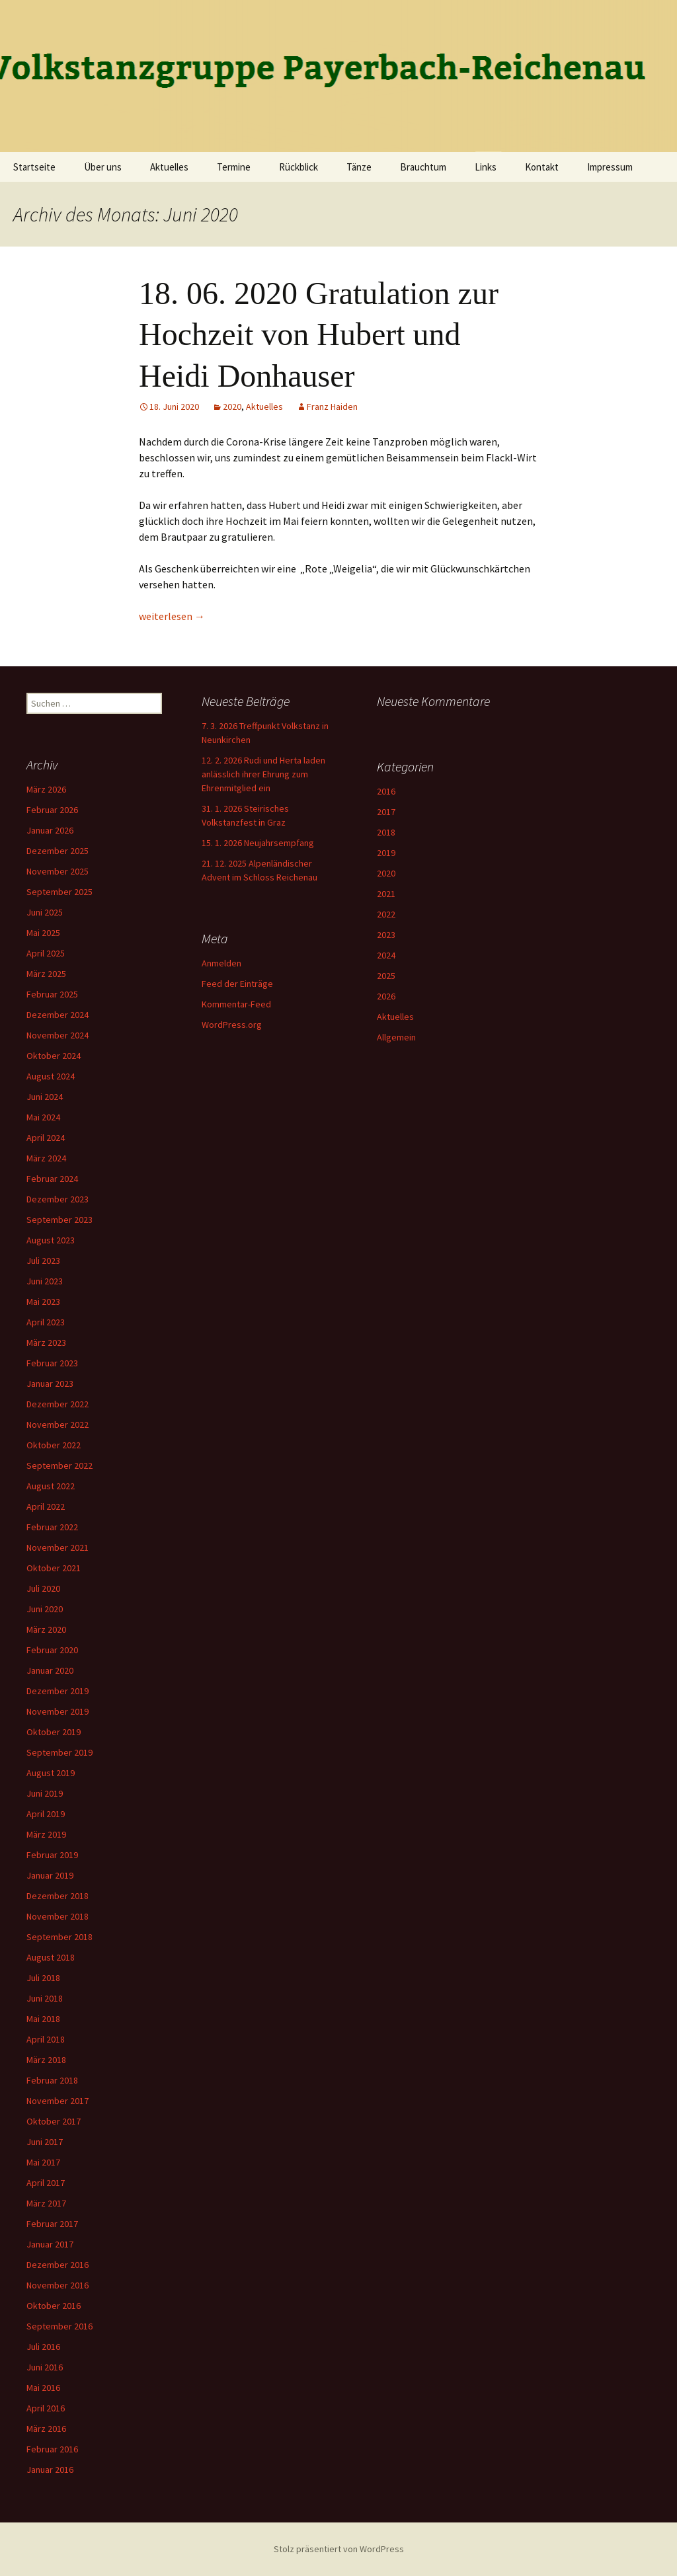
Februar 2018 (52, 2080)
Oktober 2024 (53, 1056)
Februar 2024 (52, 1179)
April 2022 (45, 1506)
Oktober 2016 (53, 2306)
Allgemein (396, 1037)
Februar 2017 (52, 2224)
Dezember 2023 (57, 1199)
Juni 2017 (44, 2142)
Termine (234, 167)
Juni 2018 (44, 1998)
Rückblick (298, 167)
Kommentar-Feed (236, 1004)
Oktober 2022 (53, 1445)
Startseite (34, 167)
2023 (386, 935)
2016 (386, 791)
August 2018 (50, 1957)
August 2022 (50, 1486)
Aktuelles (169, 167)
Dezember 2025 (57, 851)
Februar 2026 (52, 810)
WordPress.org (232, 1025)
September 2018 (59, 1937)
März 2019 (46, 1834)
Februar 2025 (52, 994)
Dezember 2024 (57, 1015)
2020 (232, 406)
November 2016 (57, 2285)
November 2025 (57, 871)
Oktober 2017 (53, 2121)
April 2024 (45, 1138)
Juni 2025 (44, 912)
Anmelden (221, 963)
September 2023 (59, 1220)
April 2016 (45, 2408)
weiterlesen (172, 616)
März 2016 (46, 2429)
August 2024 (50, 1076)
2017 (386, 812)
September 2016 (59, 2326)
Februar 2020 (52, 1650)
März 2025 (46, 974)
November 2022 (57, 1424)
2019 (386, 853)
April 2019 (45, 1814)
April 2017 (45, 2183)
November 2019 (57, 1711)
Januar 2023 (49, 1383)
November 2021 (57, 1547)
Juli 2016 (43, 2347)
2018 (386, 832)
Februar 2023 (52, 1363)
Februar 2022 (52, 1527)
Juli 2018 (43, 1978)
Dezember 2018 (57, 1896)
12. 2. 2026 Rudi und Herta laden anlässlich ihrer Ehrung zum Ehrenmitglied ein (263, 774)
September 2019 (59, 1752)
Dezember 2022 (57, 1404)
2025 (386, 976)
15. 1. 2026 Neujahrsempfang (258, 843)
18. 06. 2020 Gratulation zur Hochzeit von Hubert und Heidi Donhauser (318, 334)
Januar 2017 (49, 2244)
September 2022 (59, 1465)
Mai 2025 (43, 933)
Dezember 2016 (57, 2265)
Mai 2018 (43, 2019)
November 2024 (57, 1035)
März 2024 (46, 1158)
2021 (386, 894)
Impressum (610, 167)
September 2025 (59, 892)
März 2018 (46, 2060)
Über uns (103, 167)
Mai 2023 (43, 1302)
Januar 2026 (49, 830)
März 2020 (46, 1629)
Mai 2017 (43, 2162)
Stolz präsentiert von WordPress (339, 2549)
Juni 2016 (44, 2367)
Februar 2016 (52, 2449)
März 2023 (46, 1342)
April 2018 (45, 2039)
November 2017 (57, 2101)
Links (486, 167)
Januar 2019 (49, 1875)
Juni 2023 (44, 1281)
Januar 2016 (49, 2470)
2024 (386, 955)
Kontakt (542, 167)
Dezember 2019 (57, 1691)
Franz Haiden (332, 406)
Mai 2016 (43, 2388)
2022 (386, 914)
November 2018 (57, 1916)
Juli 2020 (43, 1588)
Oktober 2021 (53, 1568)
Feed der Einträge (237, 984)
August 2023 (50, 1240)
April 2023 (45, 1322)
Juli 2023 (43, 1261)
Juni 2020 (44, 1609)
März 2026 (46, 789)
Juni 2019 (44, 1793)
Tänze (359, 167)
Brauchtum (423, 167)
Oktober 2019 (53, 1732)
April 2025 (45, 953)
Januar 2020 (49, 1670)
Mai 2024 (43, 1117)
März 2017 (46, 2203)
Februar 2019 (52, 1855)
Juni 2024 (44, 1097)
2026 (386, 996)
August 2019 (50, 1773)
